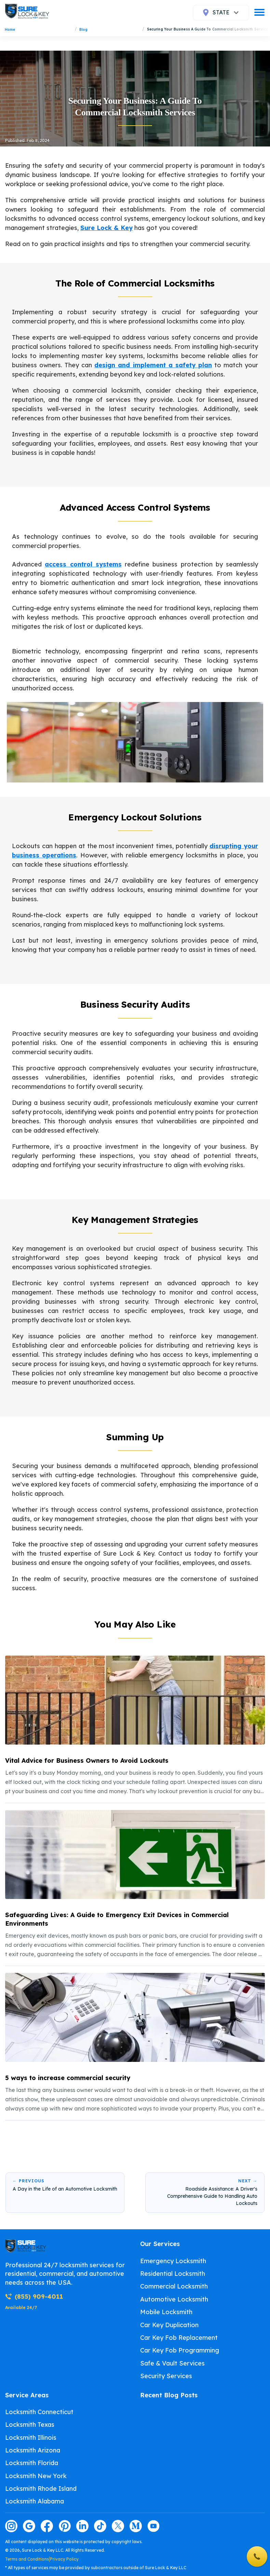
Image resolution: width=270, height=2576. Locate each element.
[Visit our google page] (29, 2526)
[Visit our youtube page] (153, 2526)
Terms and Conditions (27, 2559)
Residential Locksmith (172, 2274)
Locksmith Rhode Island (41, 2488)
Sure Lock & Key (106, 228)
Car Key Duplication (169, 2325)
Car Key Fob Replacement (179, 2338)
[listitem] (135, 1726)
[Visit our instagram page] (11, 2526)
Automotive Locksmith (174, 2299)
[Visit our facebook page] (47, 2526)
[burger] (259, 12)
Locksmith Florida (31, 2463)
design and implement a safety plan (153, 365)
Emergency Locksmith (173, 2261)
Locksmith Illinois (30, 2437)
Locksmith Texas (29, 2424)
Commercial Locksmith (174, 2286)
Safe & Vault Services (172, 2363)
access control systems (83, 564)
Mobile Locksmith (166, 2312)
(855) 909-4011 (34, 2296)
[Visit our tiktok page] (100, 2526)
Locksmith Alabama (34, 2501)
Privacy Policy (64, 2559)
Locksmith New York (36, 2476)
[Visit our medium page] (136, 2526)
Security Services (166, 2376)
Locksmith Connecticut (39, 2412)
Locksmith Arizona (32, 2450)
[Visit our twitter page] (118, 2526)
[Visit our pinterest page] (64, 2526)
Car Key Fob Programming (179, 2350)
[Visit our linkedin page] (82, 2526)
